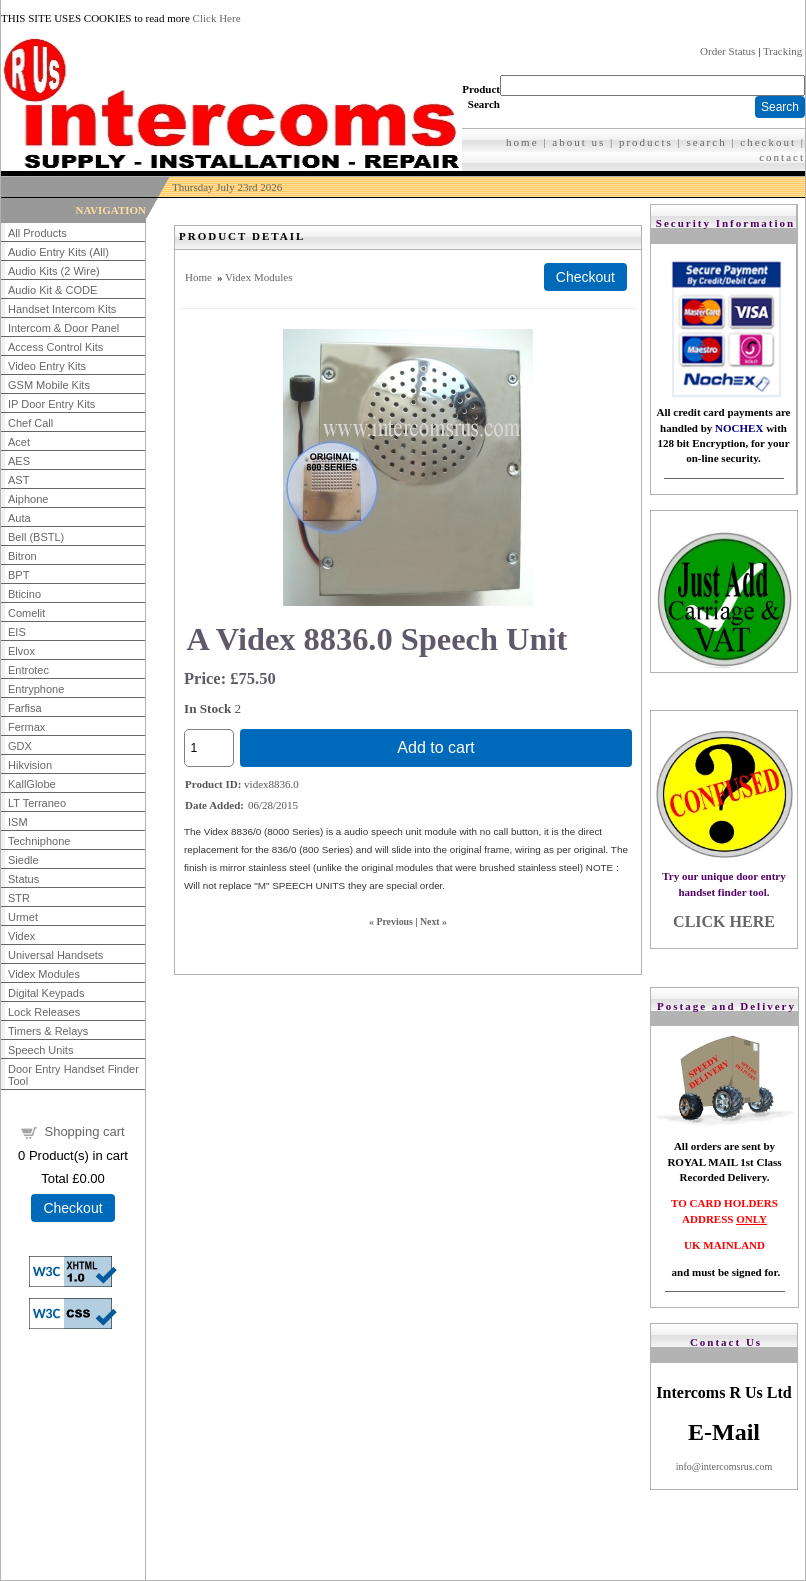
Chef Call (30, 423)
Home (198, 277)
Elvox (21, 651)
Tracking (782, 51)
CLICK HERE (724, 921)
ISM (18, 822)
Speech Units (40, 1050)
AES (19, 461)
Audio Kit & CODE (52, 290)
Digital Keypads (46, 993)
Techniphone (39, 841)
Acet (19, 442)
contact (782, 157)
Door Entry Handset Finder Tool (73, 1075)
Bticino (24, 594)
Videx (21, 936)
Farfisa (25, 708)
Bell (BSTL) (36, 537)
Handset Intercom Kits (62, 309)
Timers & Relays (48, 1031)
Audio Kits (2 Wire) (54, 271)
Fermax (26, 727)
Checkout (72, 1208)
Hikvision (30, 765)
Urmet (23, 917)
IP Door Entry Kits (51, 404)
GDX (20, 746)
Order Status (727, 51)
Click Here (217, 18)
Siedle (23, 860)
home (522, 142)
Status (23, 879)
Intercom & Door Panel (63, 328)
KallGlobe (32, 784)
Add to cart (435, 747)
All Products (37, 233)
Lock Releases (44, 1012)
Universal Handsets (55, 955)
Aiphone (28, 499)
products (646, 142)
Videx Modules (44, 974)
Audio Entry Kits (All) (58, 252)
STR (19, 898)
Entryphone (36, 689)
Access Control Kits (55, 347)
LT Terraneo (37, 803)
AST (18, 480)
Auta (19, 518)
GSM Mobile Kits (49, 385)
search (707, 142)
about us (578, 142)
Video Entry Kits (47, 366)
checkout (768, 142)
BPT (18, 575)
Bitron (22, 556)
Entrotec (28, 670)
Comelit (26, 613)
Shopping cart (84, 1131)
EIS (17, 632)
